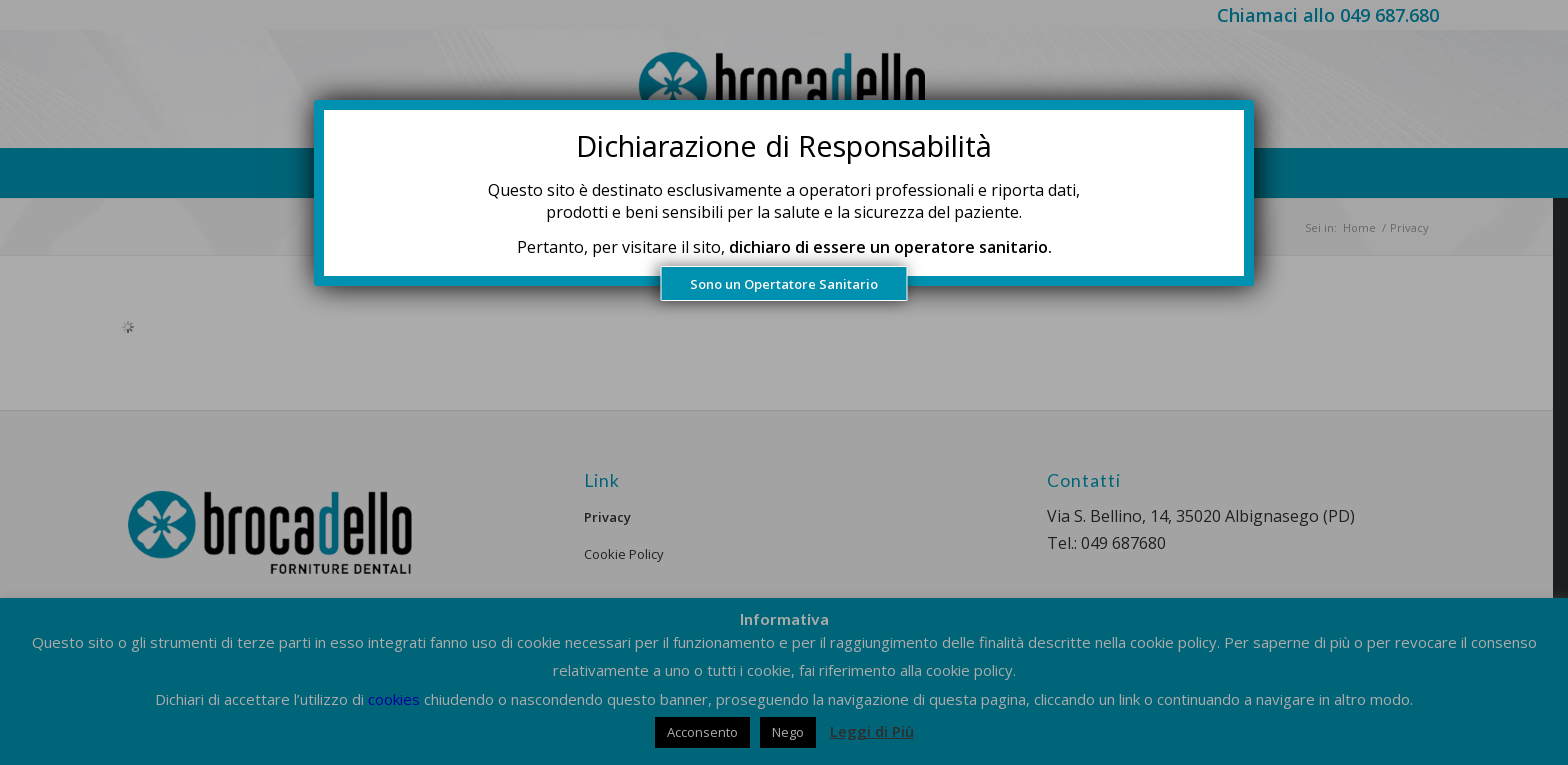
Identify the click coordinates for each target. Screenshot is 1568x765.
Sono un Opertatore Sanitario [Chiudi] (784, 284)
